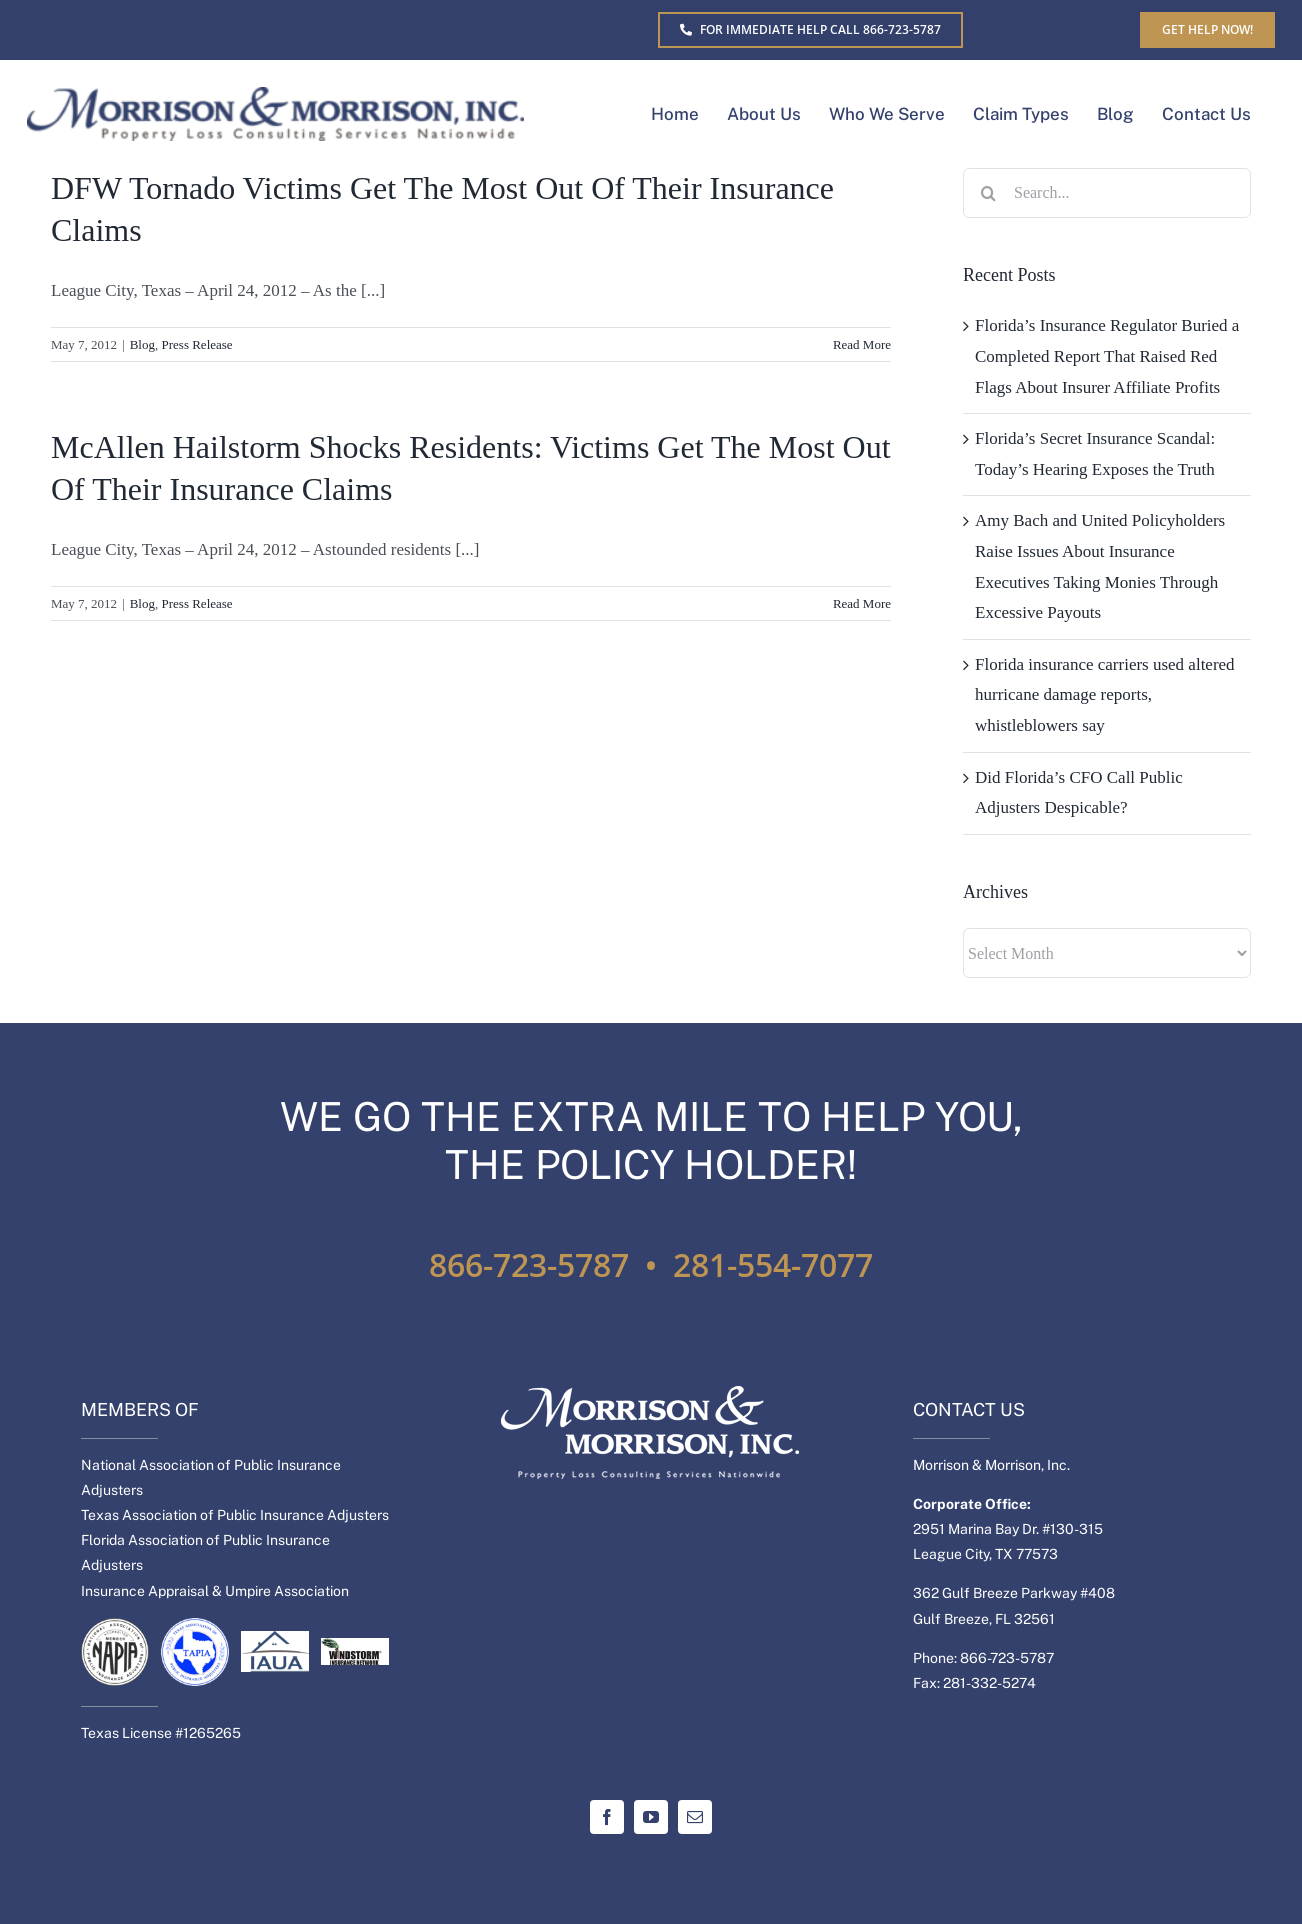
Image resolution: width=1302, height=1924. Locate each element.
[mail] (695, 1817)
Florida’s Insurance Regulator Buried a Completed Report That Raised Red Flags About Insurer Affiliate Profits (1107, 356)
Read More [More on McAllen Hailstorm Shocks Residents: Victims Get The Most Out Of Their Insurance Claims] (862, 603)
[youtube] (651, 1817)
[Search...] (1107, 193)
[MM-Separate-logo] (275, 95)
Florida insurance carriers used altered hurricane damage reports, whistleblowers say (1105, 695)
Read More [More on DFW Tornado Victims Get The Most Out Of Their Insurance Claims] (862, 344)
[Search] (988, 193)
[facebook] (607, 1817)
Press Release (197, 344)
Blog (142, 344)
